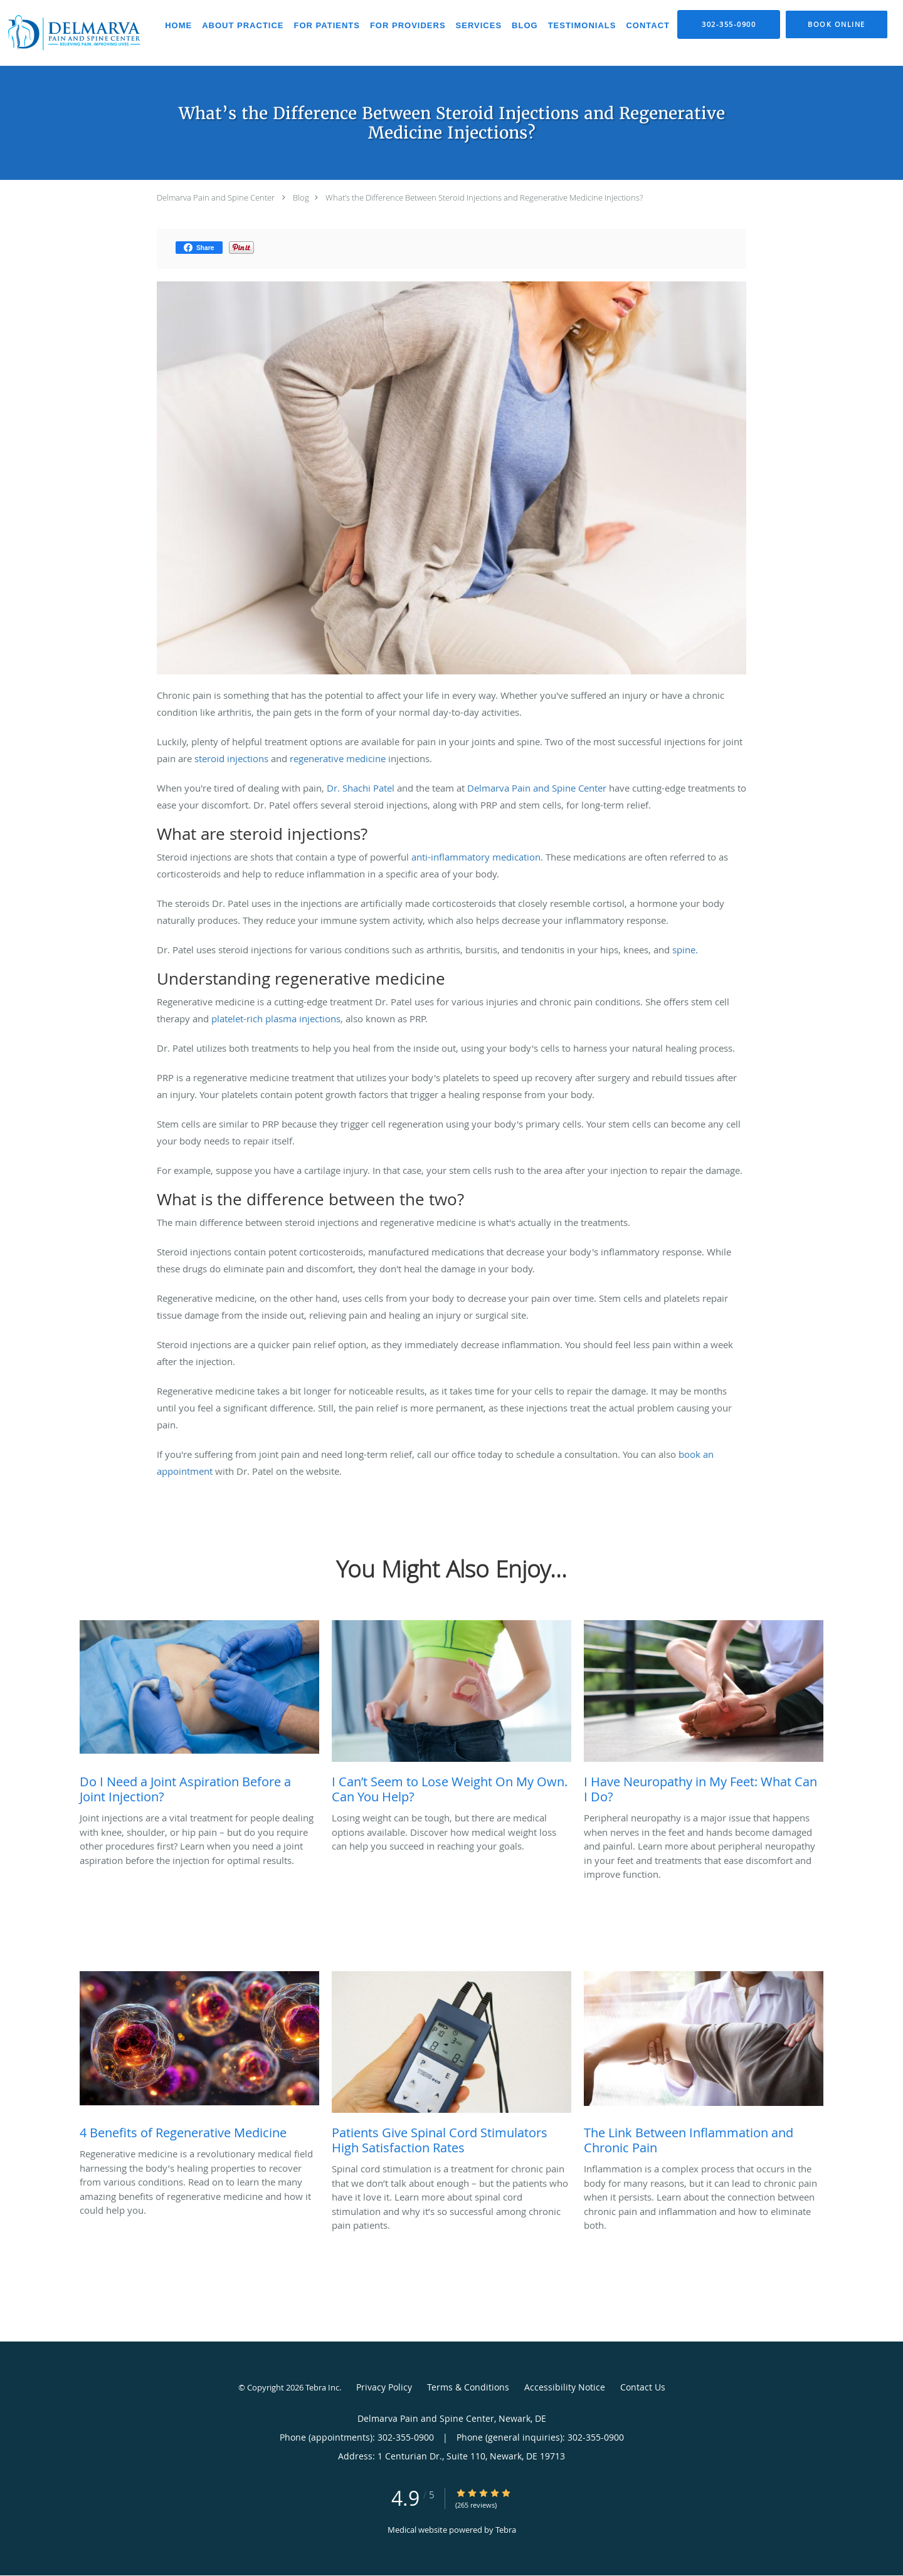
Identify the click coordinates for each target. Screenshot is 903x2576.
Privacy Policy (384, 2387)
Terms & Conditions (468, 2387)
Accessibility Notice (564, 2387)
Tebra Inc (322, 2387)
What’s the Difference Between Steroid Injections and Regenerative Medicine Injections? (484, 197)
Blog (301, 197)
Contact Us (642, 2387)
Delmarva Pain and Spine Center (216, 197)
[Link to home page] (72, 33)
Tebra (505, 2529)
